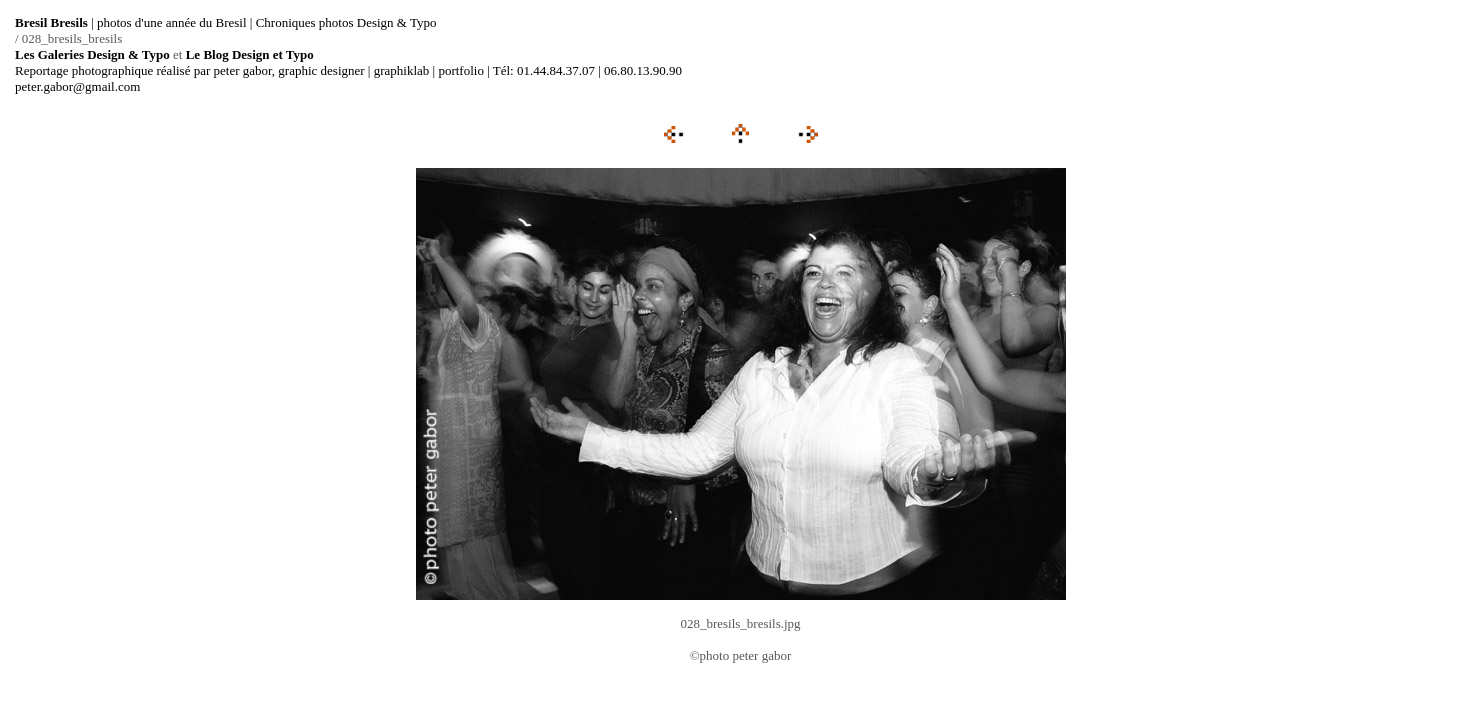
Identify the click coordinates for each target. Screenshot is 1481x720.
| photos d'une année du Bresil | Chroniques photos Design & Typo (226, 22)
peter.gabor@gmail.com (77, 86)
